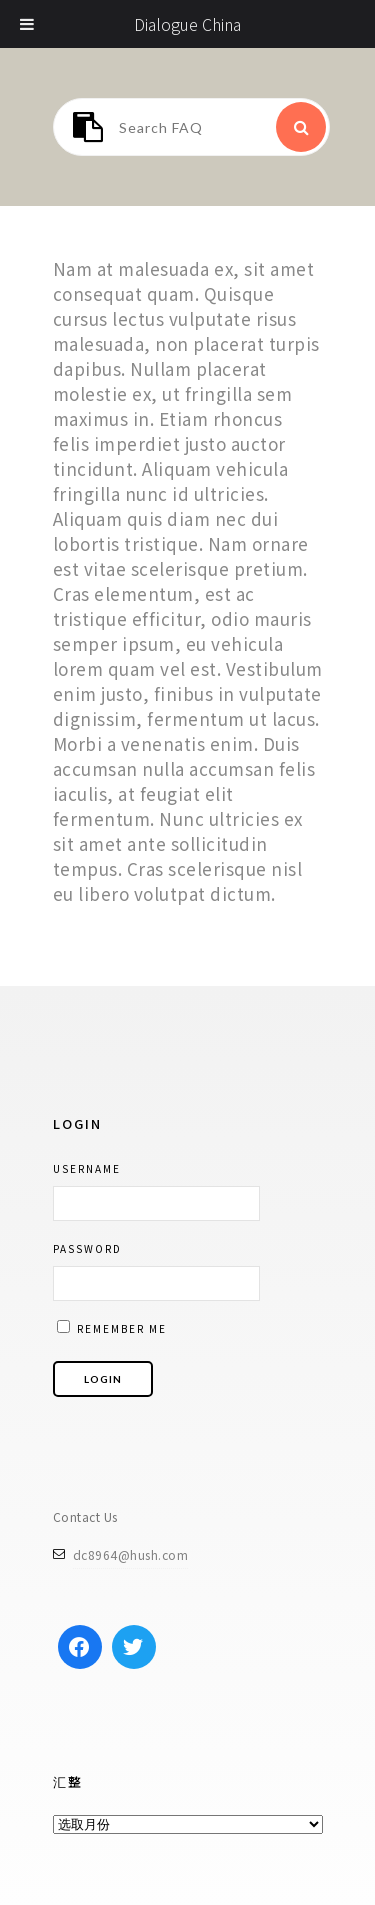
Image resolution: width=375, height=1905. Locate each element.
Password (87, 1248)
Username (87, 1168)
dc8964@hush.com (131, 1554)
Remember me (112, 1328)
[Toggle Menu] (27, 24)
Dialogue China (187, 24)
